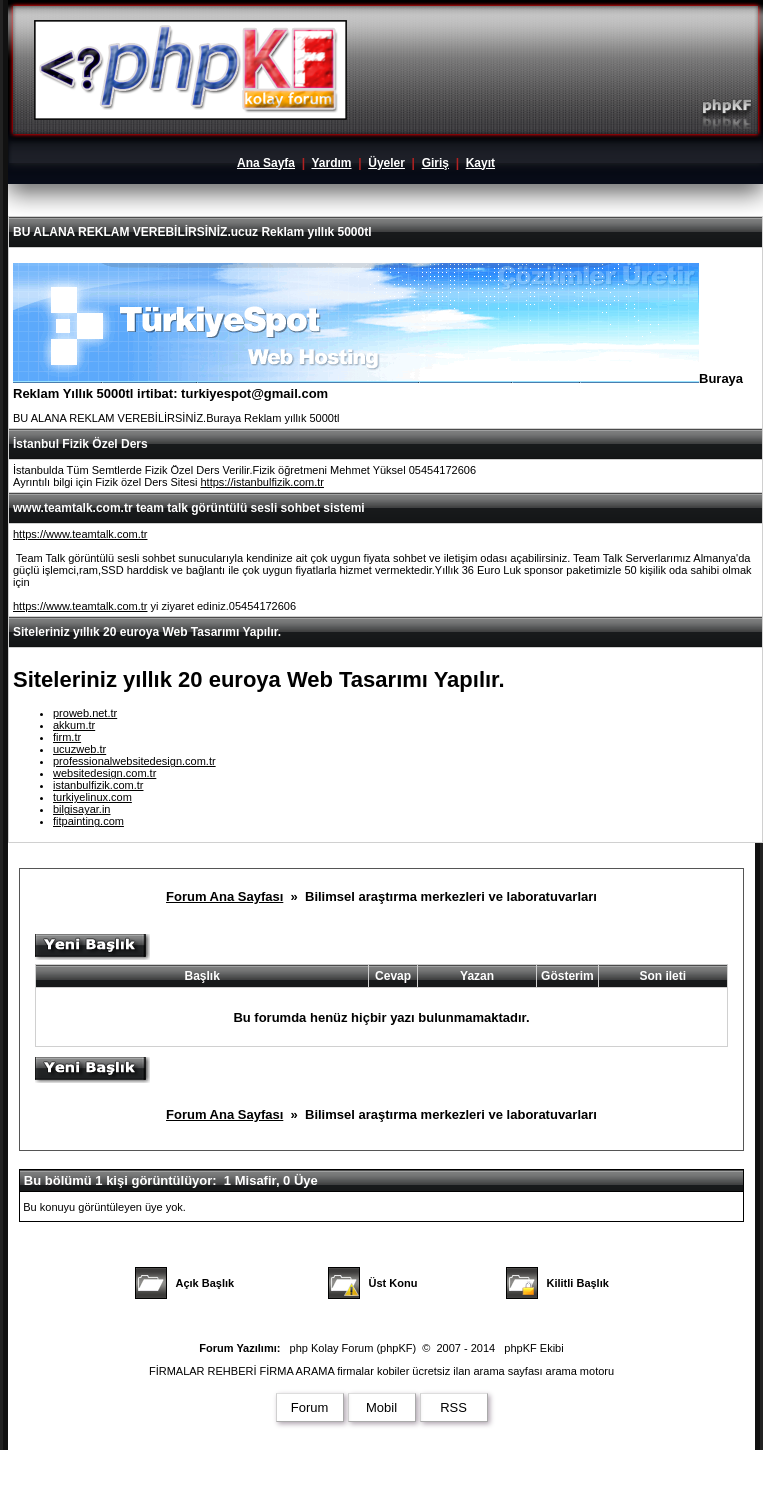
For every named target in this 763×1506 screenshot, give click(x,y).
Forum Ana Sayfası (224, 896)
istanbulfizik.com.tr (98, 785)
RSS (453, 1407)
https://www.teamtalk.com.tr (80, 534)
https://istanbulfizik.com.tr (262, 482)
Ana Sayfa (266, 163)
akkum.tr (74, 725)
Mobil (381, 1407)
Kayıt (480, 163)
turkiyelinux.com (92, 797)
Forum (310, 1407)
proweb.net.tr (85, 713)
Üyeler (386, 163)
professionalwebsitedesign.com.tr (134, 761)
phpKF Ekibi (533, 1348)
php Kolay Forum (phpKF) (353, 1348)
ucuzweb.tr (79, 749)
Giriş (435, 163)
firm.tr (67, 737)
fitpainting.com (88, 821)
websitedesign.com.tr (104, 773)
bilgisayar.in (81, 809)
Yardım (331, 163)
